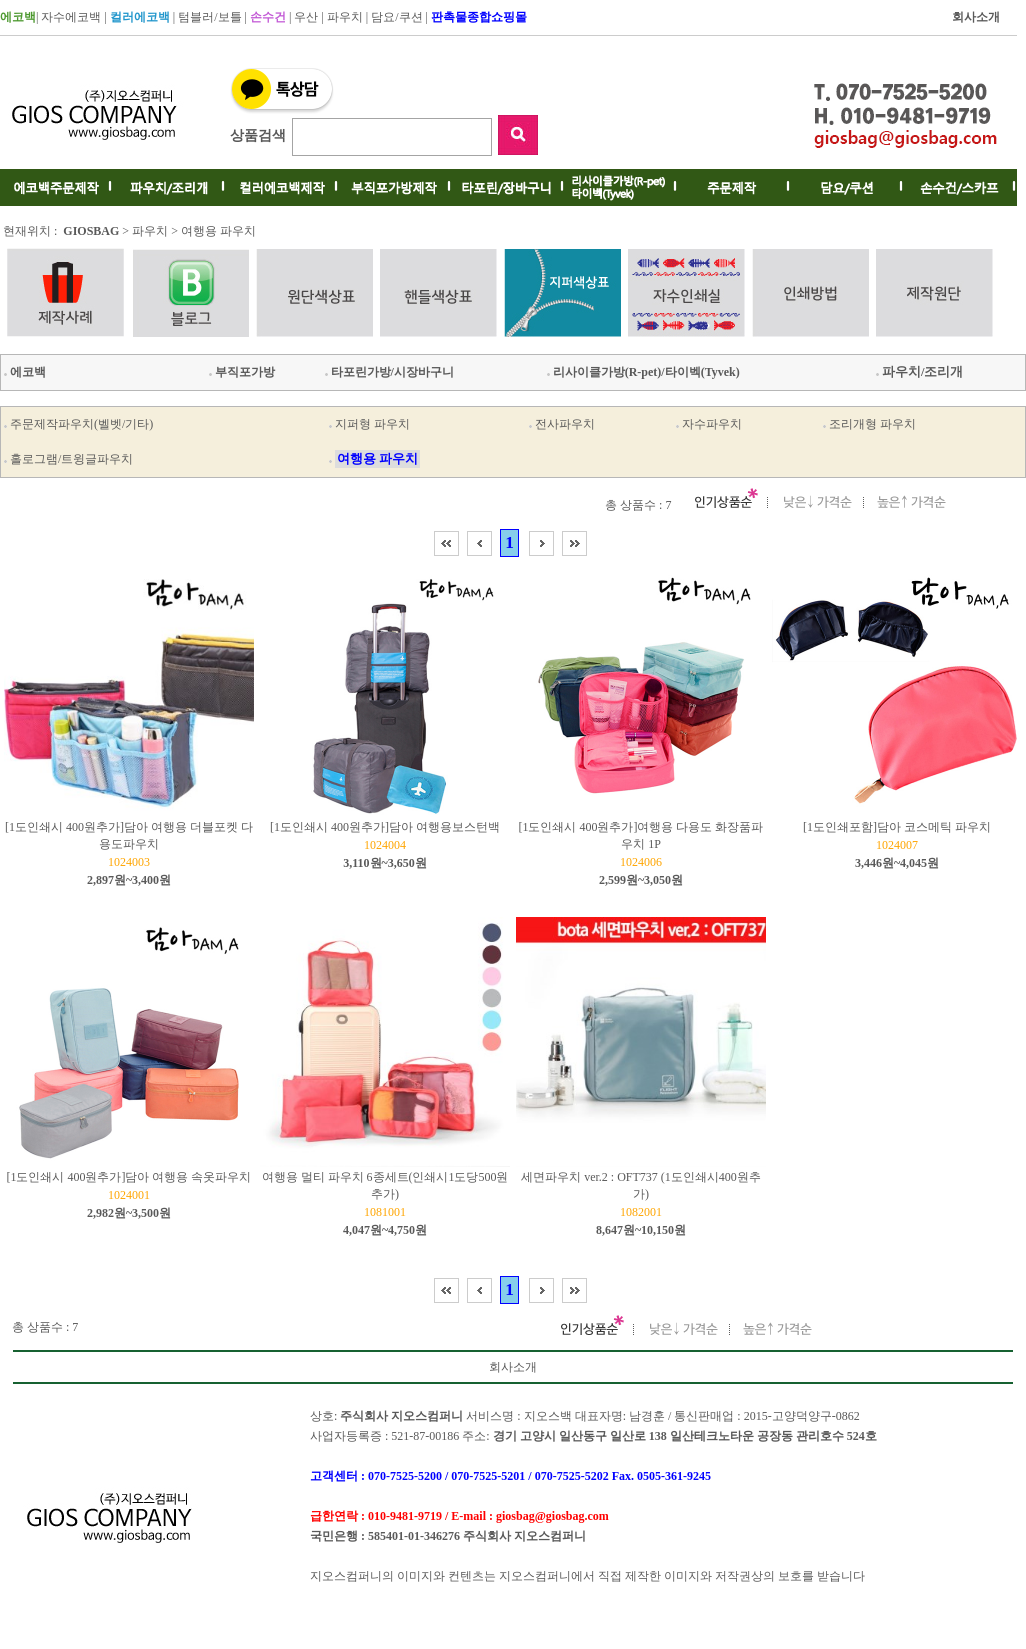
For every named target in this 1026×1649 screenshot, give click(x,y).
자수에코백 (71, 17)
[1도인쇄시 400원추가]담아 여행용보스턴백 (385, 827)
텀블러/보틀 (209, 17)
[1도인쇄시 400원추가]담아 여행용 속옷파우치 (129, 1177)
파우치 (345, 17)
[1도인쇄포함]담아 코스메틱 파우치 (897, 827)
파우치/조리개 (918, 372)
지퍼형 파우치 (372, 424)
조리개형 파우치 (872, 424)
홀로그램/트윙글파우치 (71, 459)
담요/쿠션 (396, 17)
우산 (306, 17)
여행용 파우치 (218, 231)
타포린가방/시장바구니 (388, 372)
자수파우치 (712, 424)
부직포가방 (240, 372)
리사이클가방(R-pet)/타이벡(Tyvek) (642, 372)
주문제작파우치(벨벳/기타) (81, 424)
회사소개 (513, 1367)
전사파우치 (565, 424)
